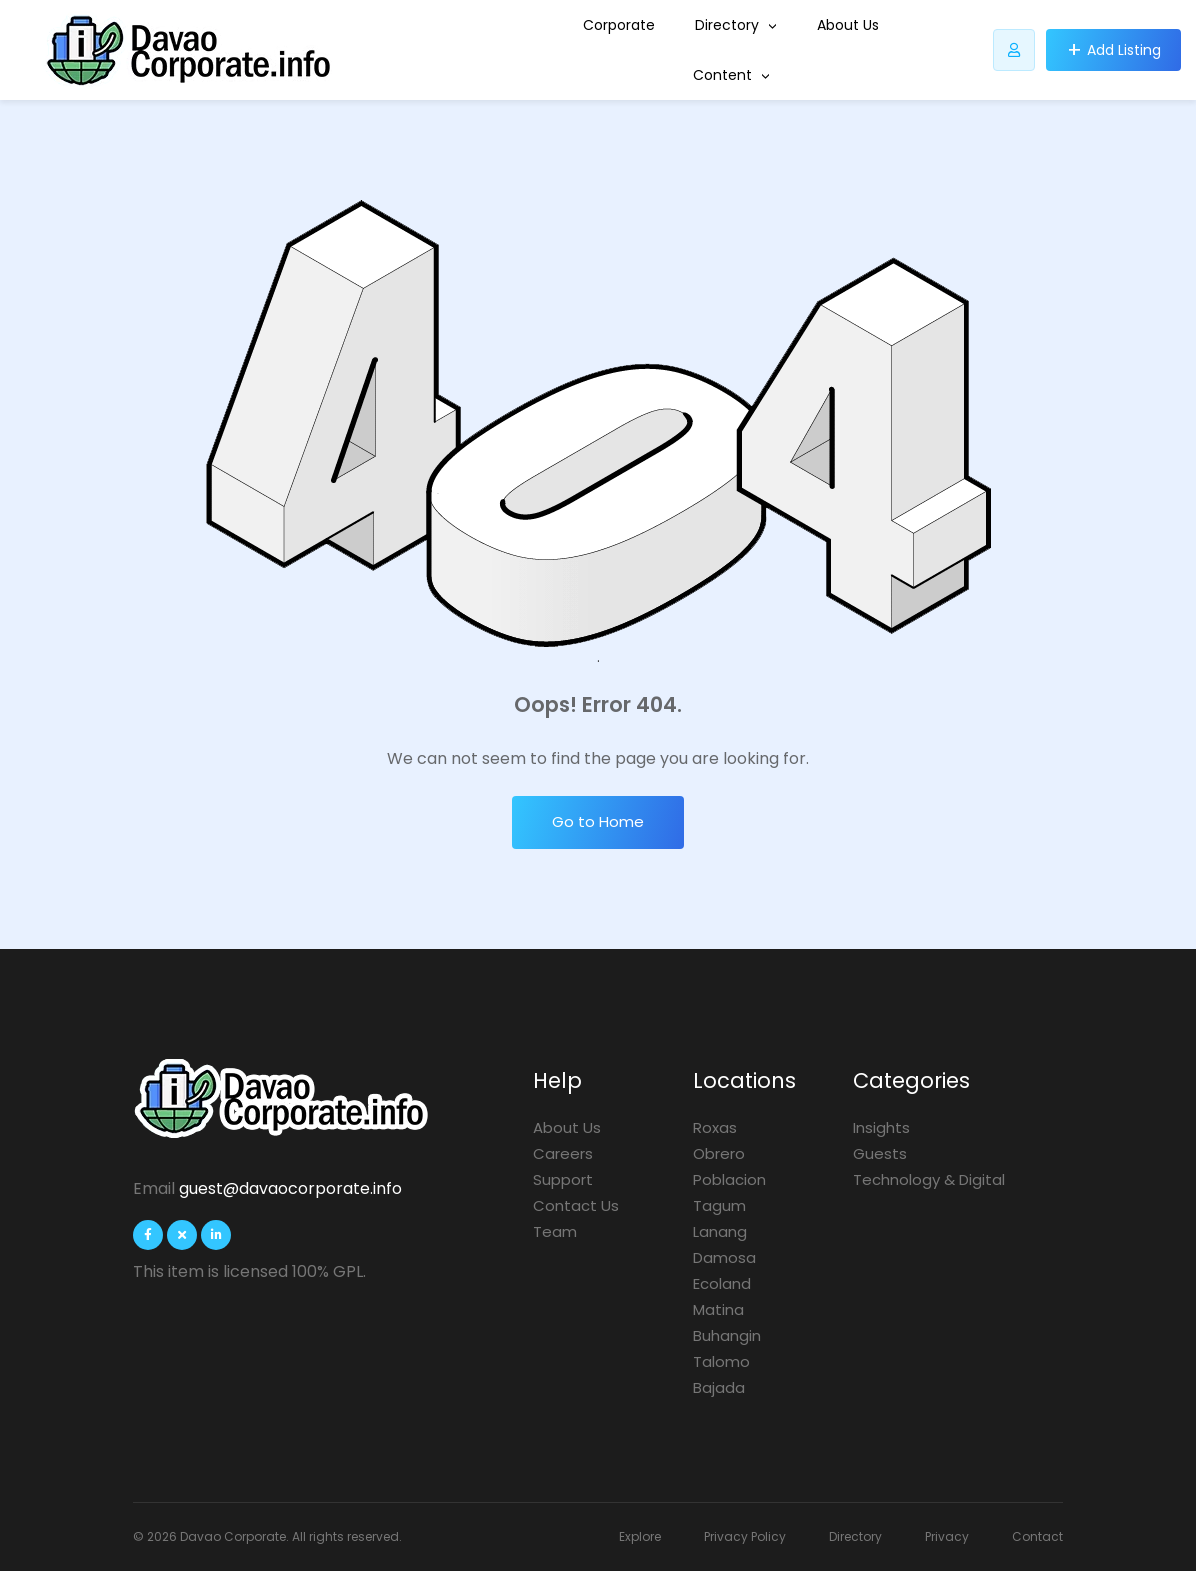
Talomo (721, 1361)
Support (563, 1179)
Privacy (947, 1536)
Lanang (720, 1231)
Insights (881, 1127)
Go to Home (598, 821)
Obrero (719, 1153)
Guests (880, 1153)
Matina (718, 1309)
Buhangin (727, 1335)
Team (555, 1231)
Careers (563, 1153)
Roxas (715, 1127)
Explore (640, 1536)
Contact (1037, 1536)
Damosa (724, 1257)
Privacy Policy (745, 1536)
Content (731, 75)
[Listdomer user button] (1014, 50)
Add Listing (1124, 50)
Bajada (719, 1387)
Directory (736, 25)
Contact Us (576, 1205)
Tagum (719, 1205)
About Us (848, 25)
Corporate (619, 25)
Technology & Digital (929, 1179)
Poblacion (729, 1179)
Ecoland (722, 1283)
